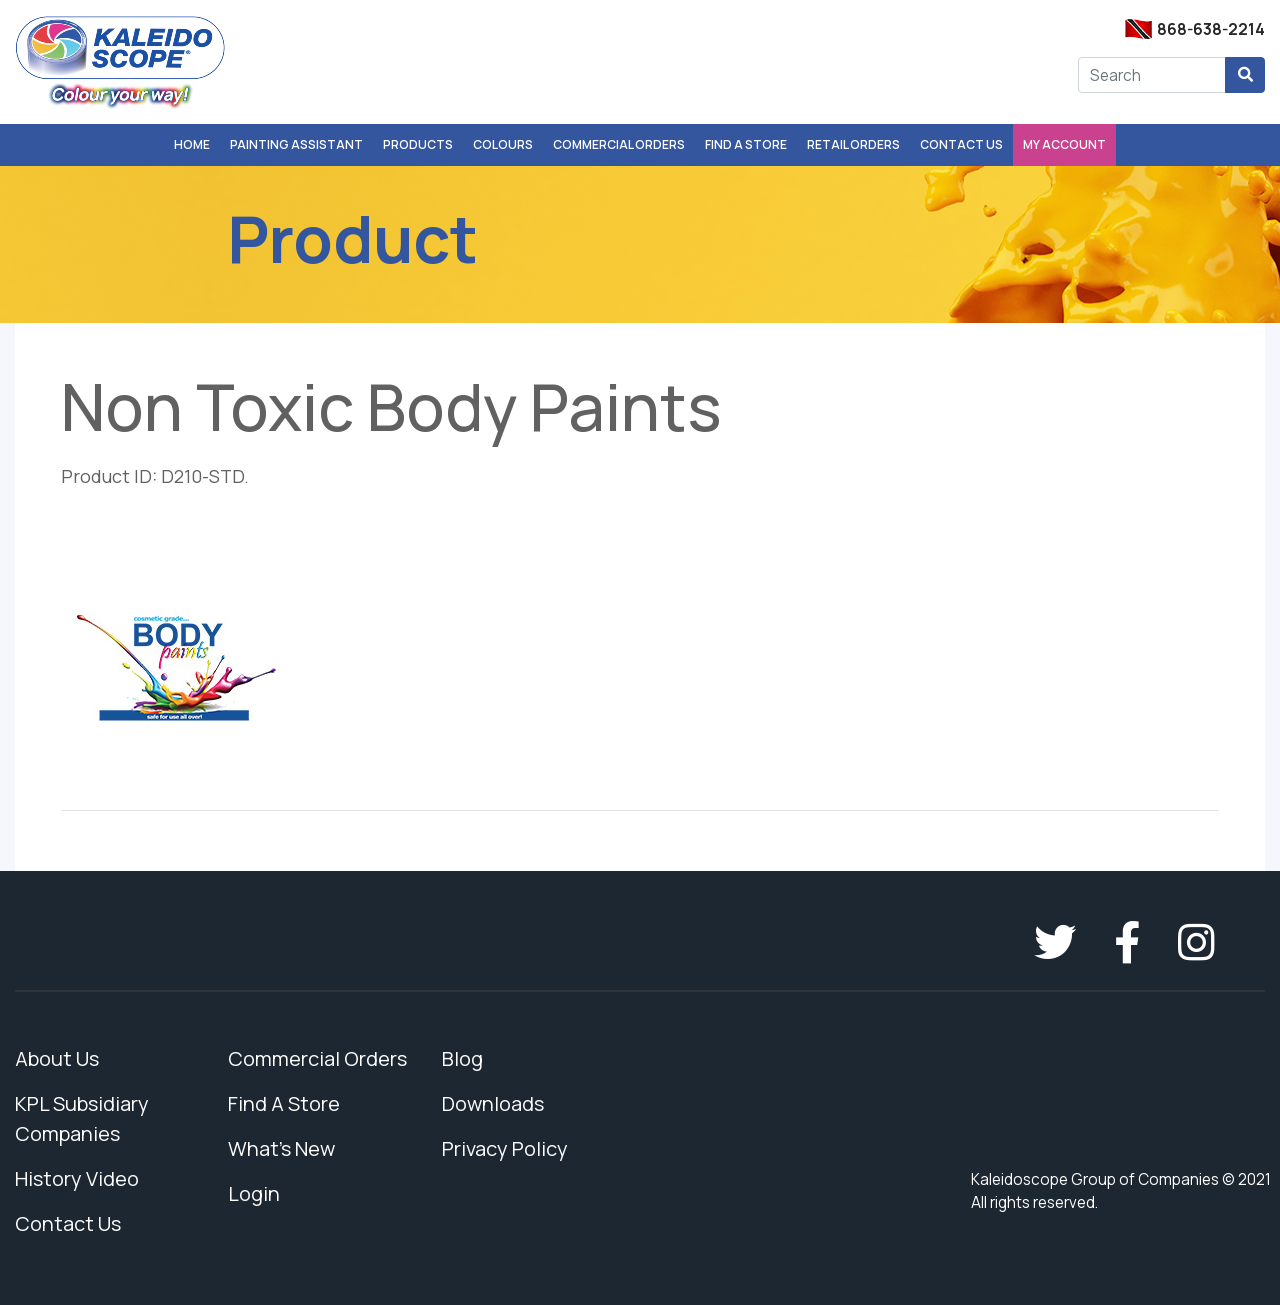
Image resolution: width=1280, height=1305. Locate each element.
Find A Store (746, 144)
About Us (57, 1058)
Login (254, 1193)
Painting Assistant (296, 144)
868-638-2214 (1211, 29)
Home (192, 144)
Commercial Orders (619, 144)
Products (418, 144)
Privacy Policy (505, 1148)
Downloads (493, 1103)
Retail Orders (853, 144)
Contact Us (961, 144)
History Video (77, 1178)
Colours (503, 144)
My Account (1064, 144)
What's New (281, 1148)
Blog (462, 1058)
